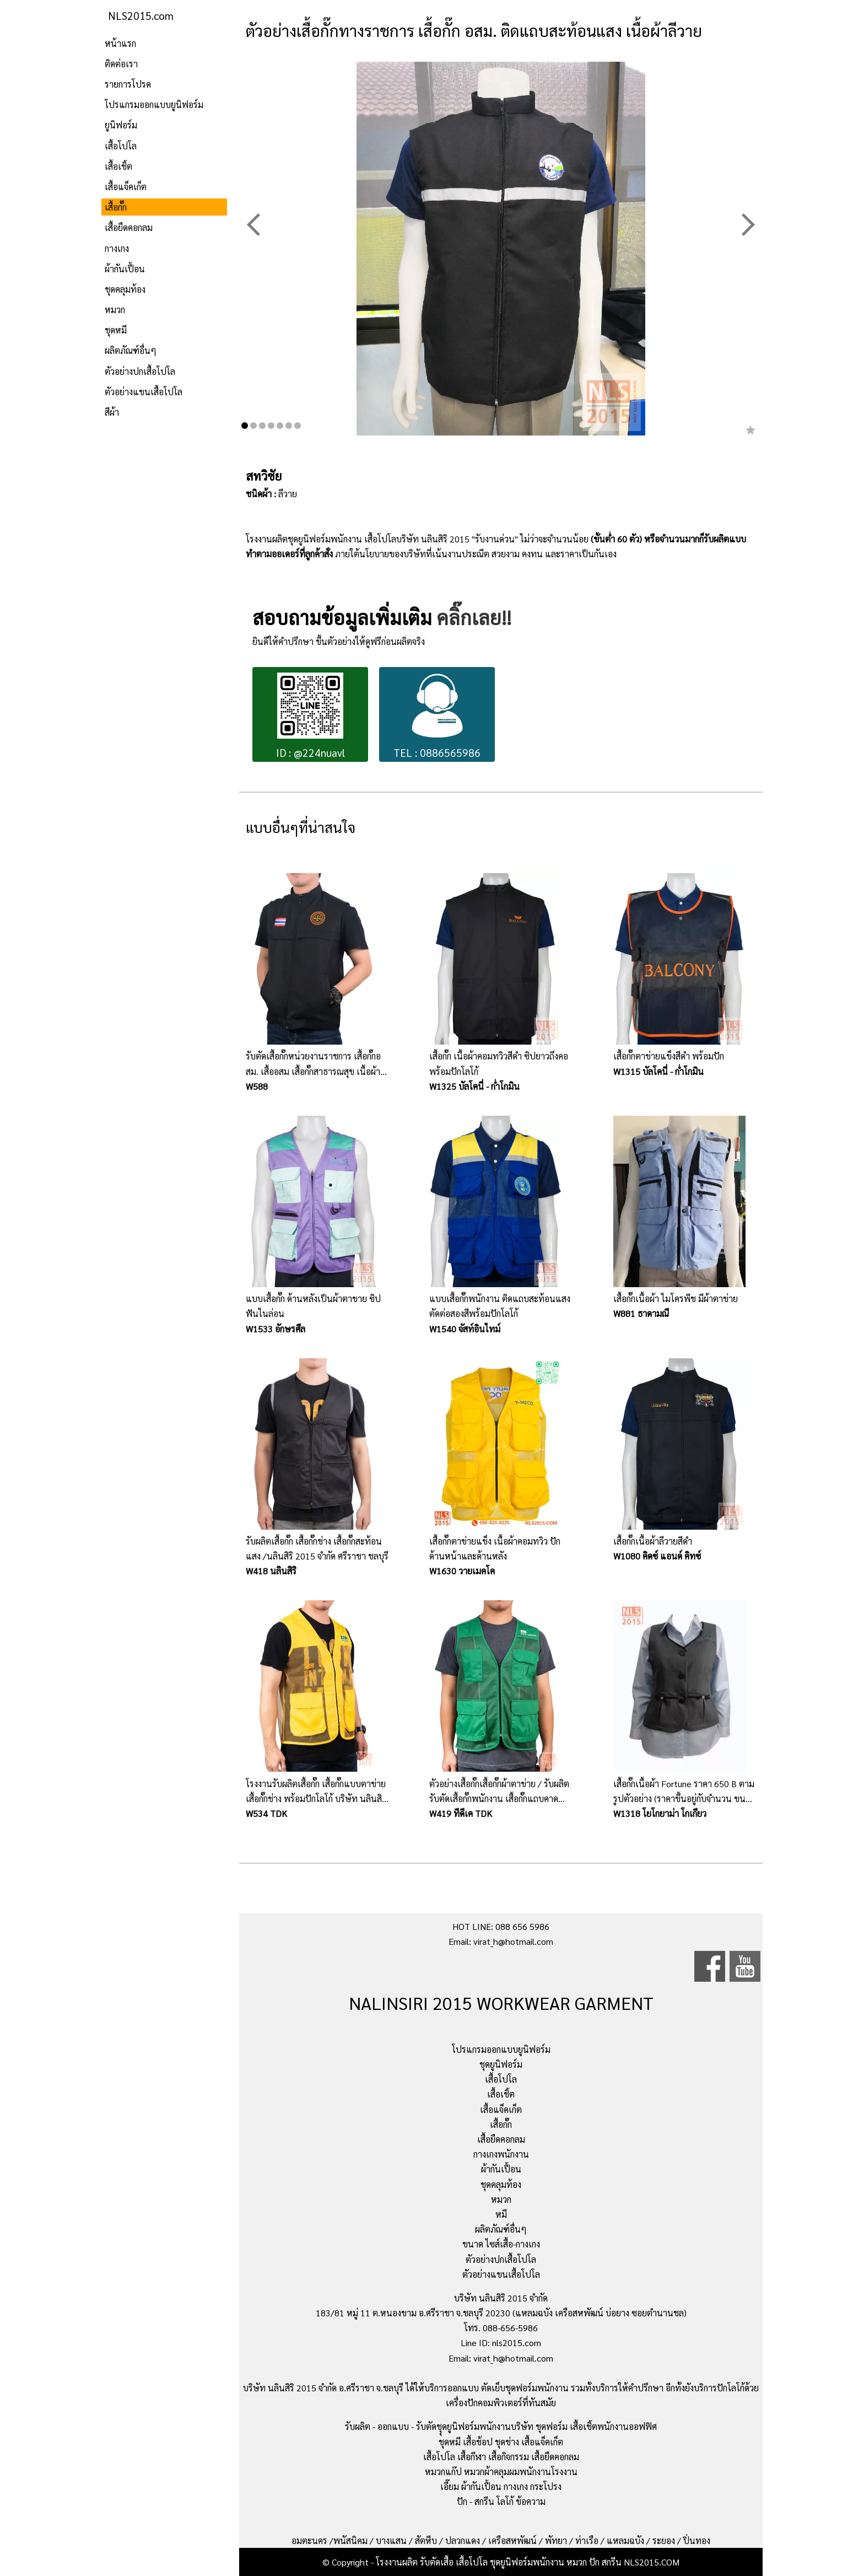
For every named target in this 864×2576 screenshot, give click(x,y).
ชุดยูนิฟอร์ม (500, 2064)
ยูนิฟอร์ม (121, 125)
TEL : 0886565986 (436, 716)
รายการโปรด (128, 84)
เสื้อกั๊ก (116, 207)
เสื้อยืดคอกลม (129, 227)
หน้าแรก (120, 43)
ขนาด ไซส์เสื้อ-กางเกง (501, 2244)
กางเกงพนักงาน (501, 2154)
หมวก (115, 309)
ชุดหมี (116, 330)
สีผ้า (112, 412)
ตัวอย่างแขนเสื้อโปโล (143, 391)
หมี (501, 2214)
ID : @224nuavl (310, 716)
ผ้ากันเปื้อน (125, 269)
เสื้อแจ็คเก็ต (126, 186)
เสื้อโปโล (121, 146)
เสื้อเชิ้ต (118, 166)
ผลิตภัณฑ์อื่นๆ (130, 350)
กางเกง (117, 248)
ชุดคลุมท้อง (125, 289)
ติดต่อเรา (121, 63)
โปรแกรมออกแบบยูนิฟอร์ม (154, 104)
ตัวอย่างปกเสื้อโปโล (140, 371)
